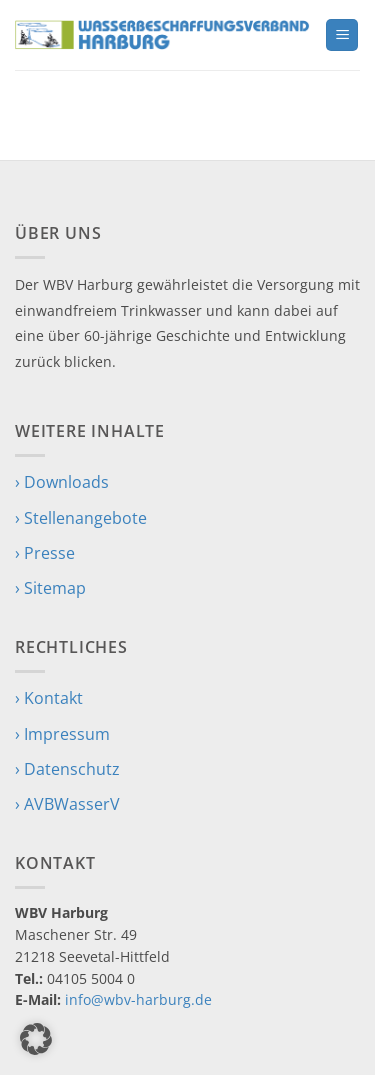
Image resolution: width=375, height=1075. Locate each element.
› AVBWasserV (67, 804)
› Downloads (62, 482)
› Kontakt (49, 698)
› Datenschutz (67, 769)
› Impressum (62, 734)
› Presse (45, 553)
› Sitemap (50, 588)
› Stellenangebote (81, 518)
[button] (342, 35)
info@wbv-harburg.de (138, 999)
